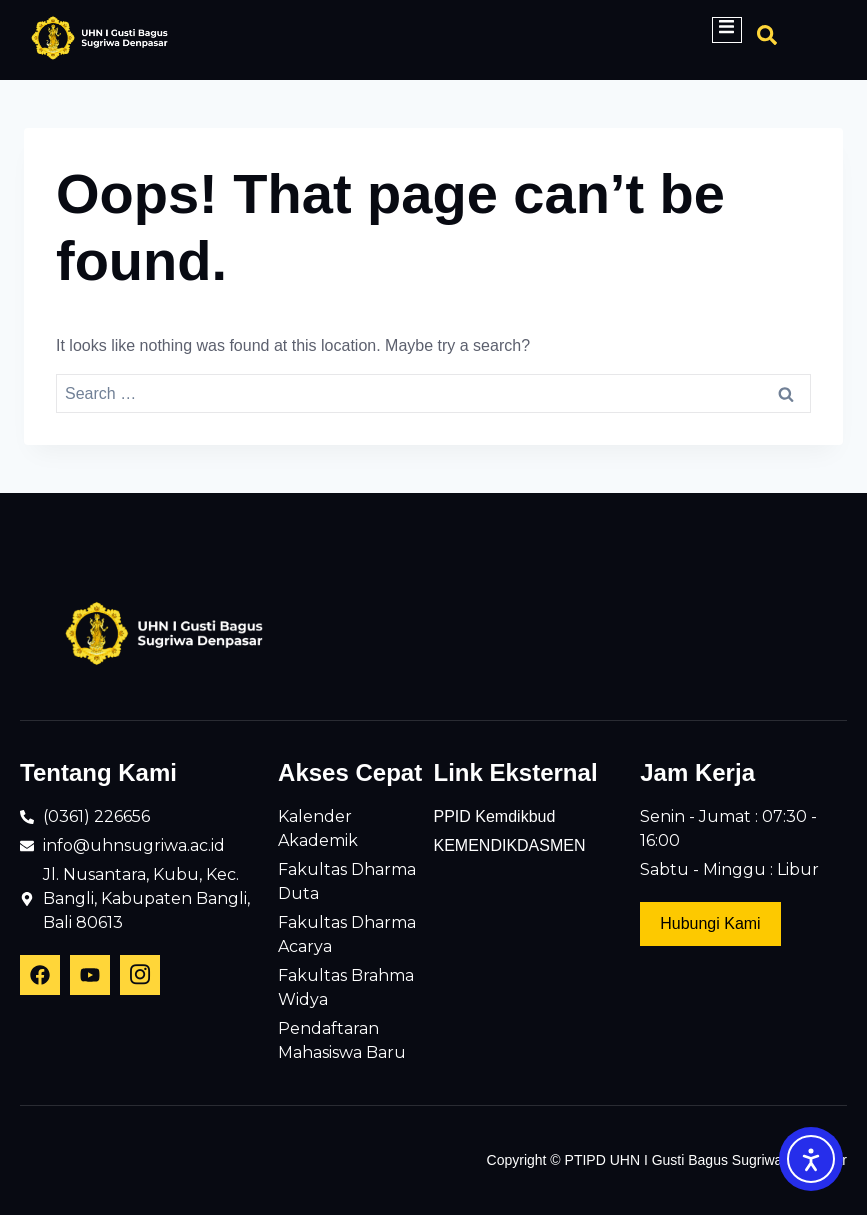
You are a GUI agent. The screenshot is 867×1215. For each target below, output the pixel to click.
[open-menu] (727, 30)
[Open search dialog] (767, 40)
